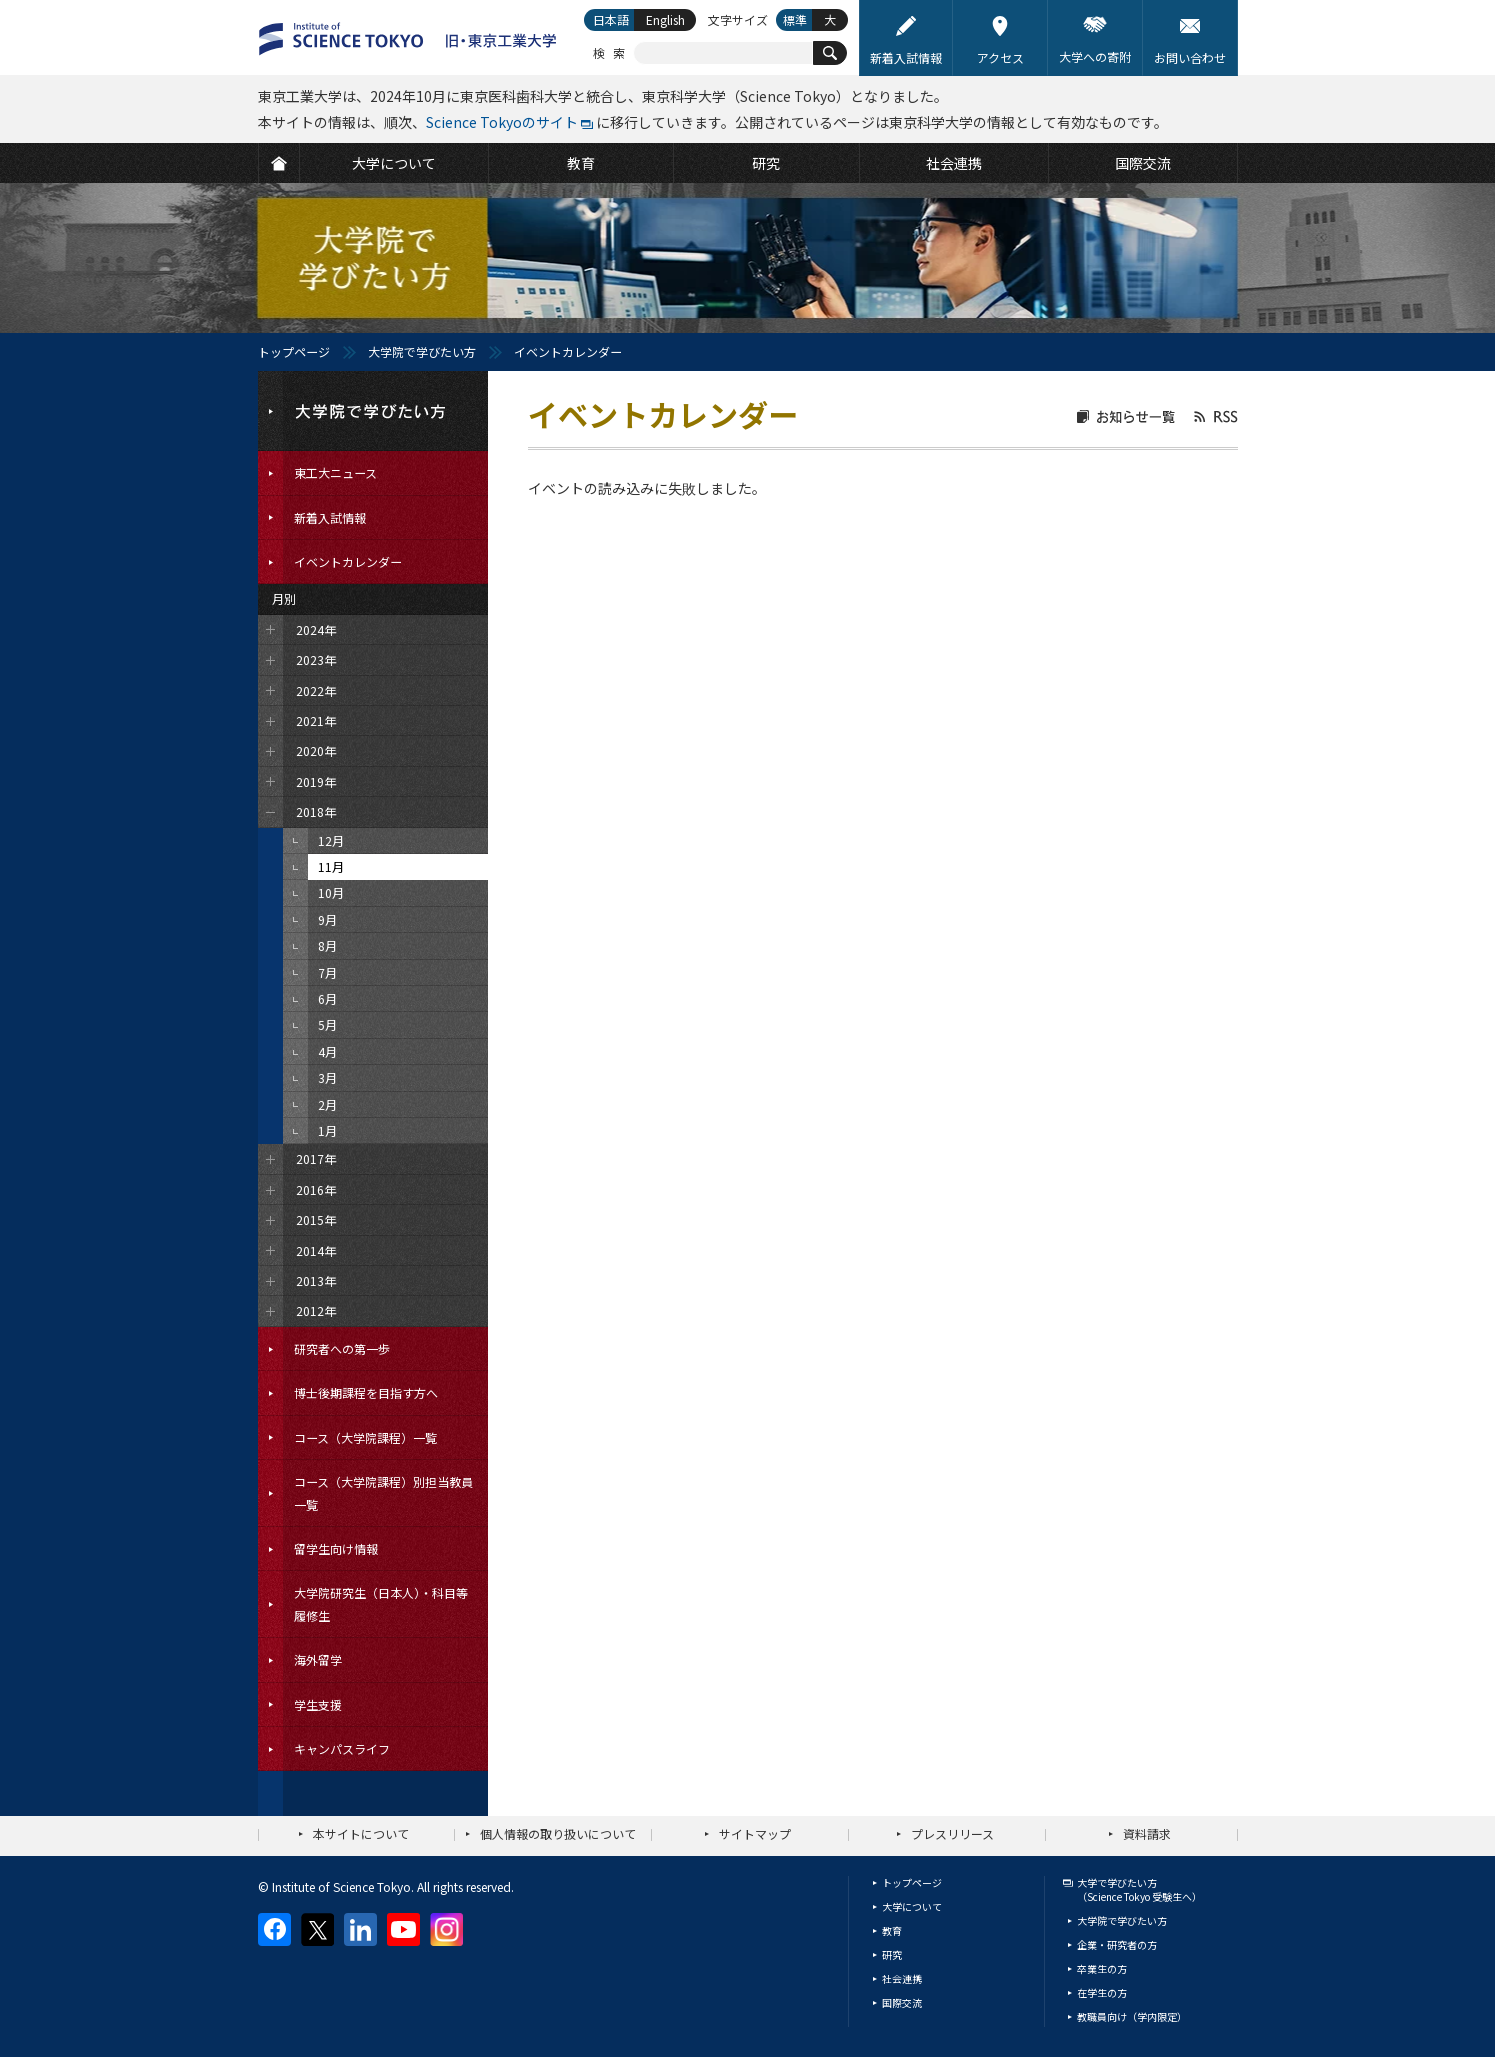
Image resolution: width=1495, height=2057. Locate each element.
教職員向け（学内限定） (1132, 2016)
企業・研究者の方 (1117, 1944)
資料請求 (1147, 1833)
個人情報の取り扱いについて (558, 1833)
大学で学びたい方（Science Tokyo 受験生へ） (1139, 1889)
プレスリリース (952, 1833)
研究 (892, 1954)
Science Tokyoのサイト (502, 122)
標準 (795, 19)
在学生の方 (1102, 1992)
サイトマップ (755, 1833)
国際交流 (902, 2002)
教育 (892, 1930)
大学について (912, 1906)
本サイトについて (361, 1833)
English (665, 19)
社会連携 (902, 1978)
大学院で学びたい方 (422, 351)
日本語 (611, 19)
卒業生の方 (1102, 1968)
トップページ (294, 351)
